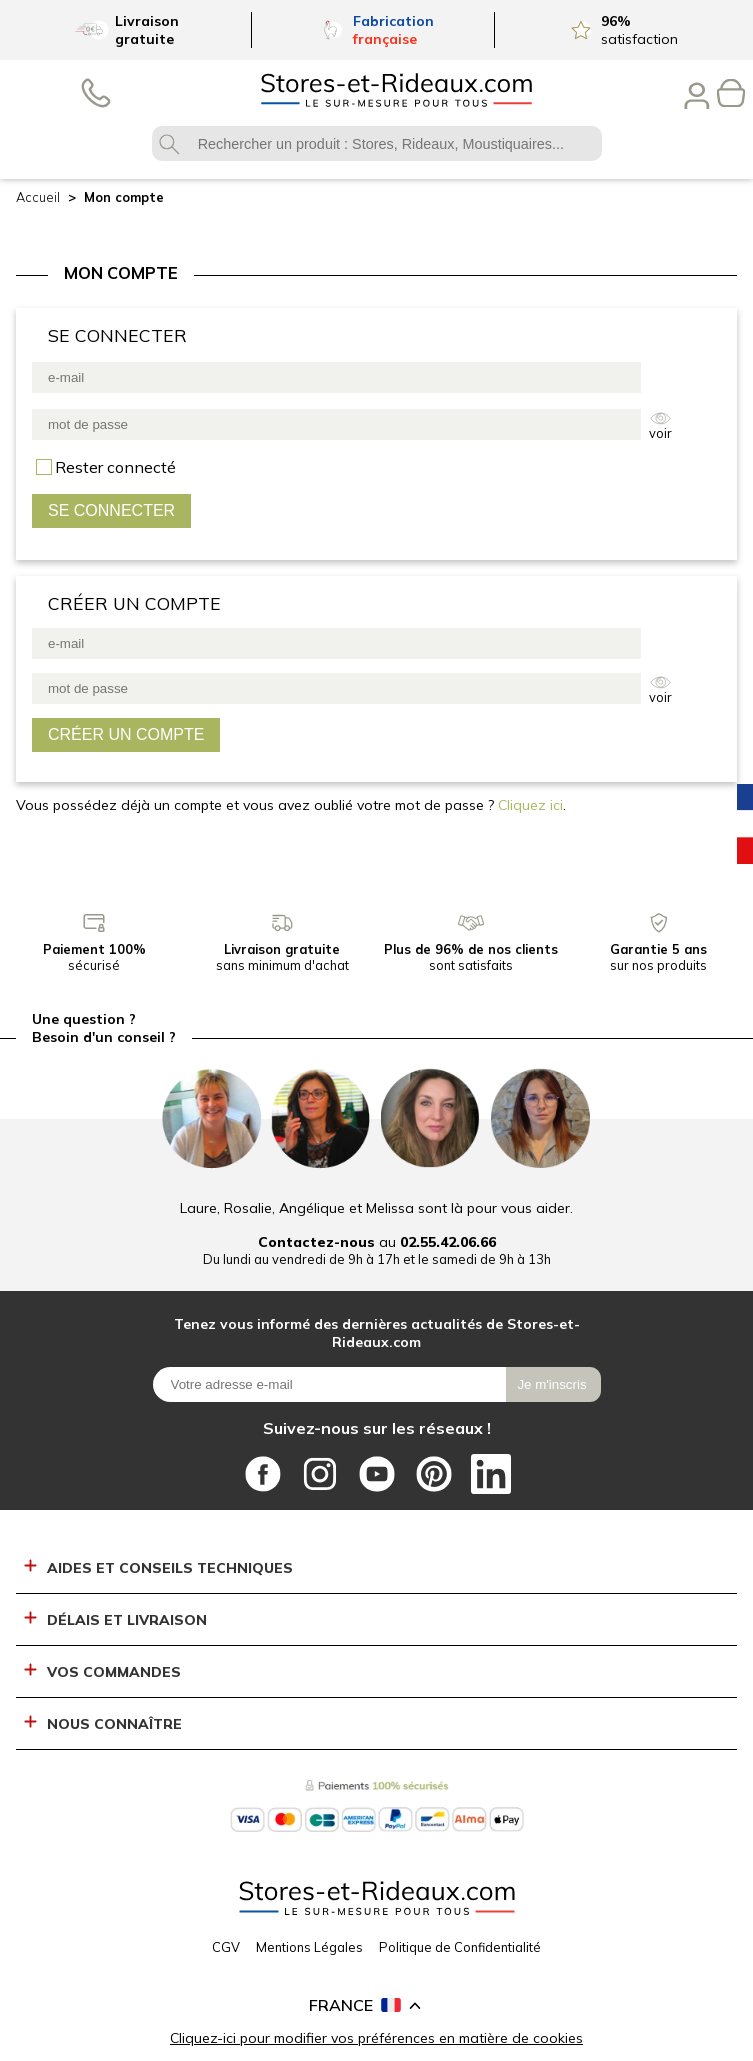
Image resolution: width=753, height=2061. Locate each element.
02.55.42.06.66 (448, 1242)
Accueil (38, 197)
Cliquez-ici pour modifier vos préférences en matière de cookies (376, 2038)
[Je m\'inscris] (553, 1384)
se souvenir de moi (115, 467)
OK (169, 143)
